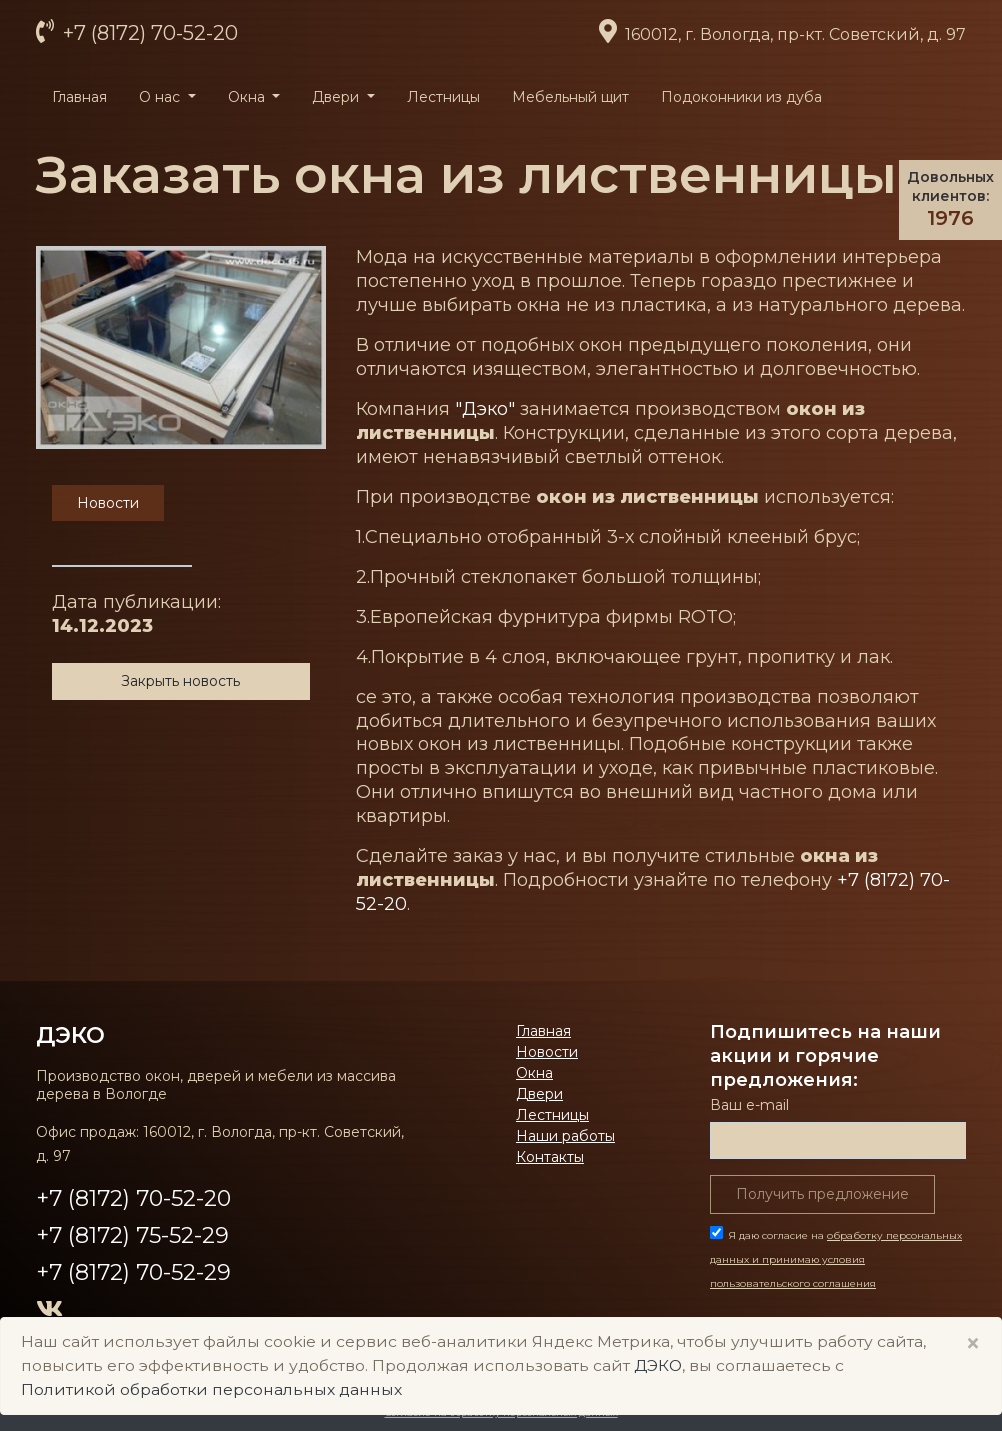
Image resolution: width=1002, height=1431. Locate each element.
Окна (534, 1073)
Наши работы (565, 1136)
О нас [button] (161, 97)
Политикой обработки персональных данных (211, 1389)
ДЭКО (70, 1035)
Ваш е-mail (749, 1105)
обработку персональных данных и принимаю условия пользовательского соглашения (836, 1259)
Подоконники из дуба (741, 97)
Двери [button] (337, 97)
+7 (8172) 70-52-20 (148, 33)
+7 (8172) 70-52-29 (133, 1272)
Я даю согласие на (836, 1259)
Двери (539, 1094)
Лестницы (443, 97)
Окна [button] (248, 97)
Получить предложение (822, 1194)
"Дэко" (485, 409)
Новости (547, 1052)
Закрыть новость (180, 681)
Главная (79, 97)
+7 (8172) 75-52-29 (132, 1235)
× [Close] (973, 1343)
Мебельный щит (570, 97)
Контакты (550, 1157)
